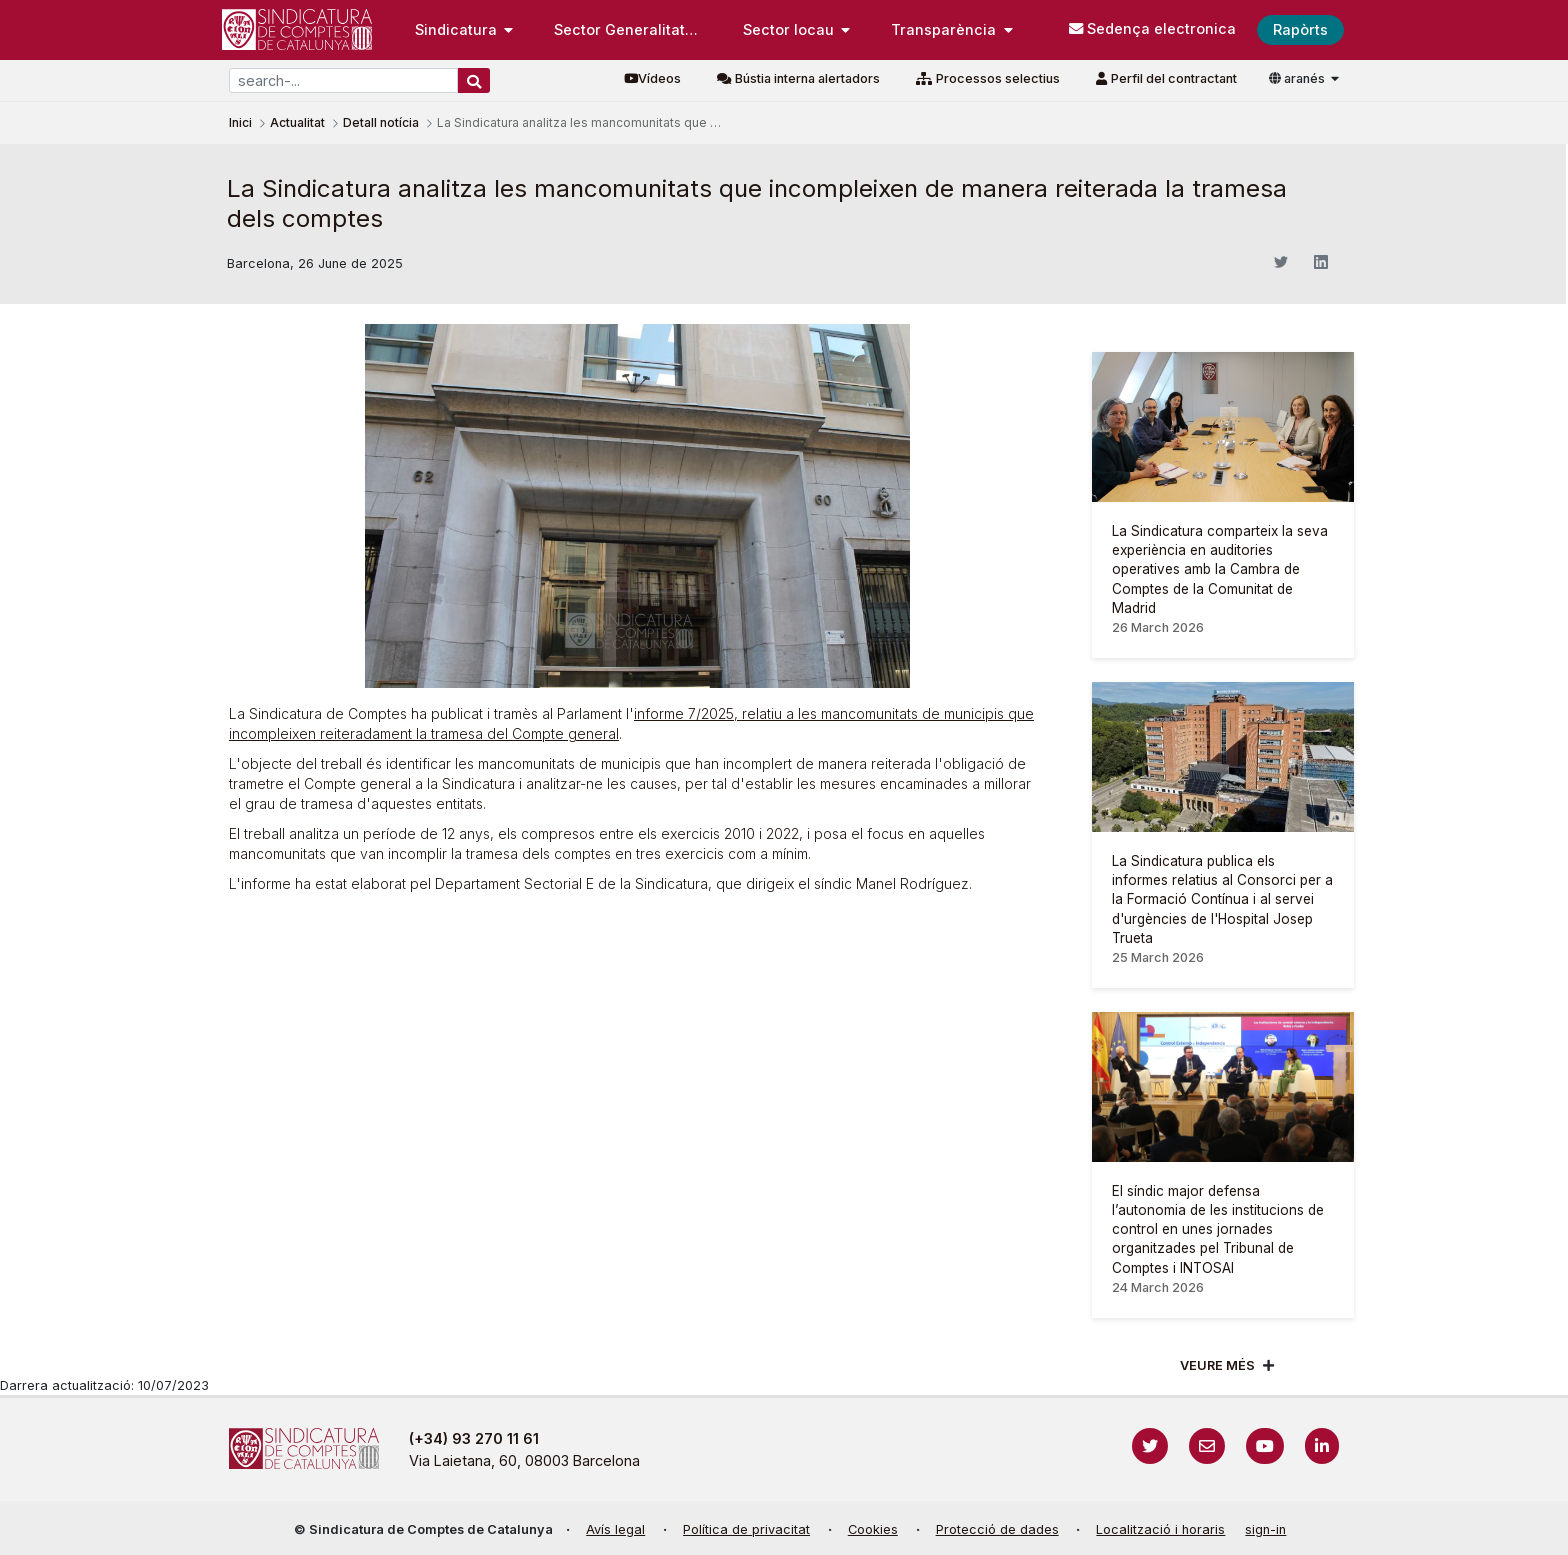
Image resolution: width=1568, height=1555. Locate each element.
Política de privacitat (746, 1529)
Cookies (873, 1529)
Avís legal (615, 1529)
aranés (1298, 78)
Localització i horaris (1160, 1529)
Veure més (1217, 1365)
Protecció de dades (997, 1529)
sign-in (1265, 1529)
